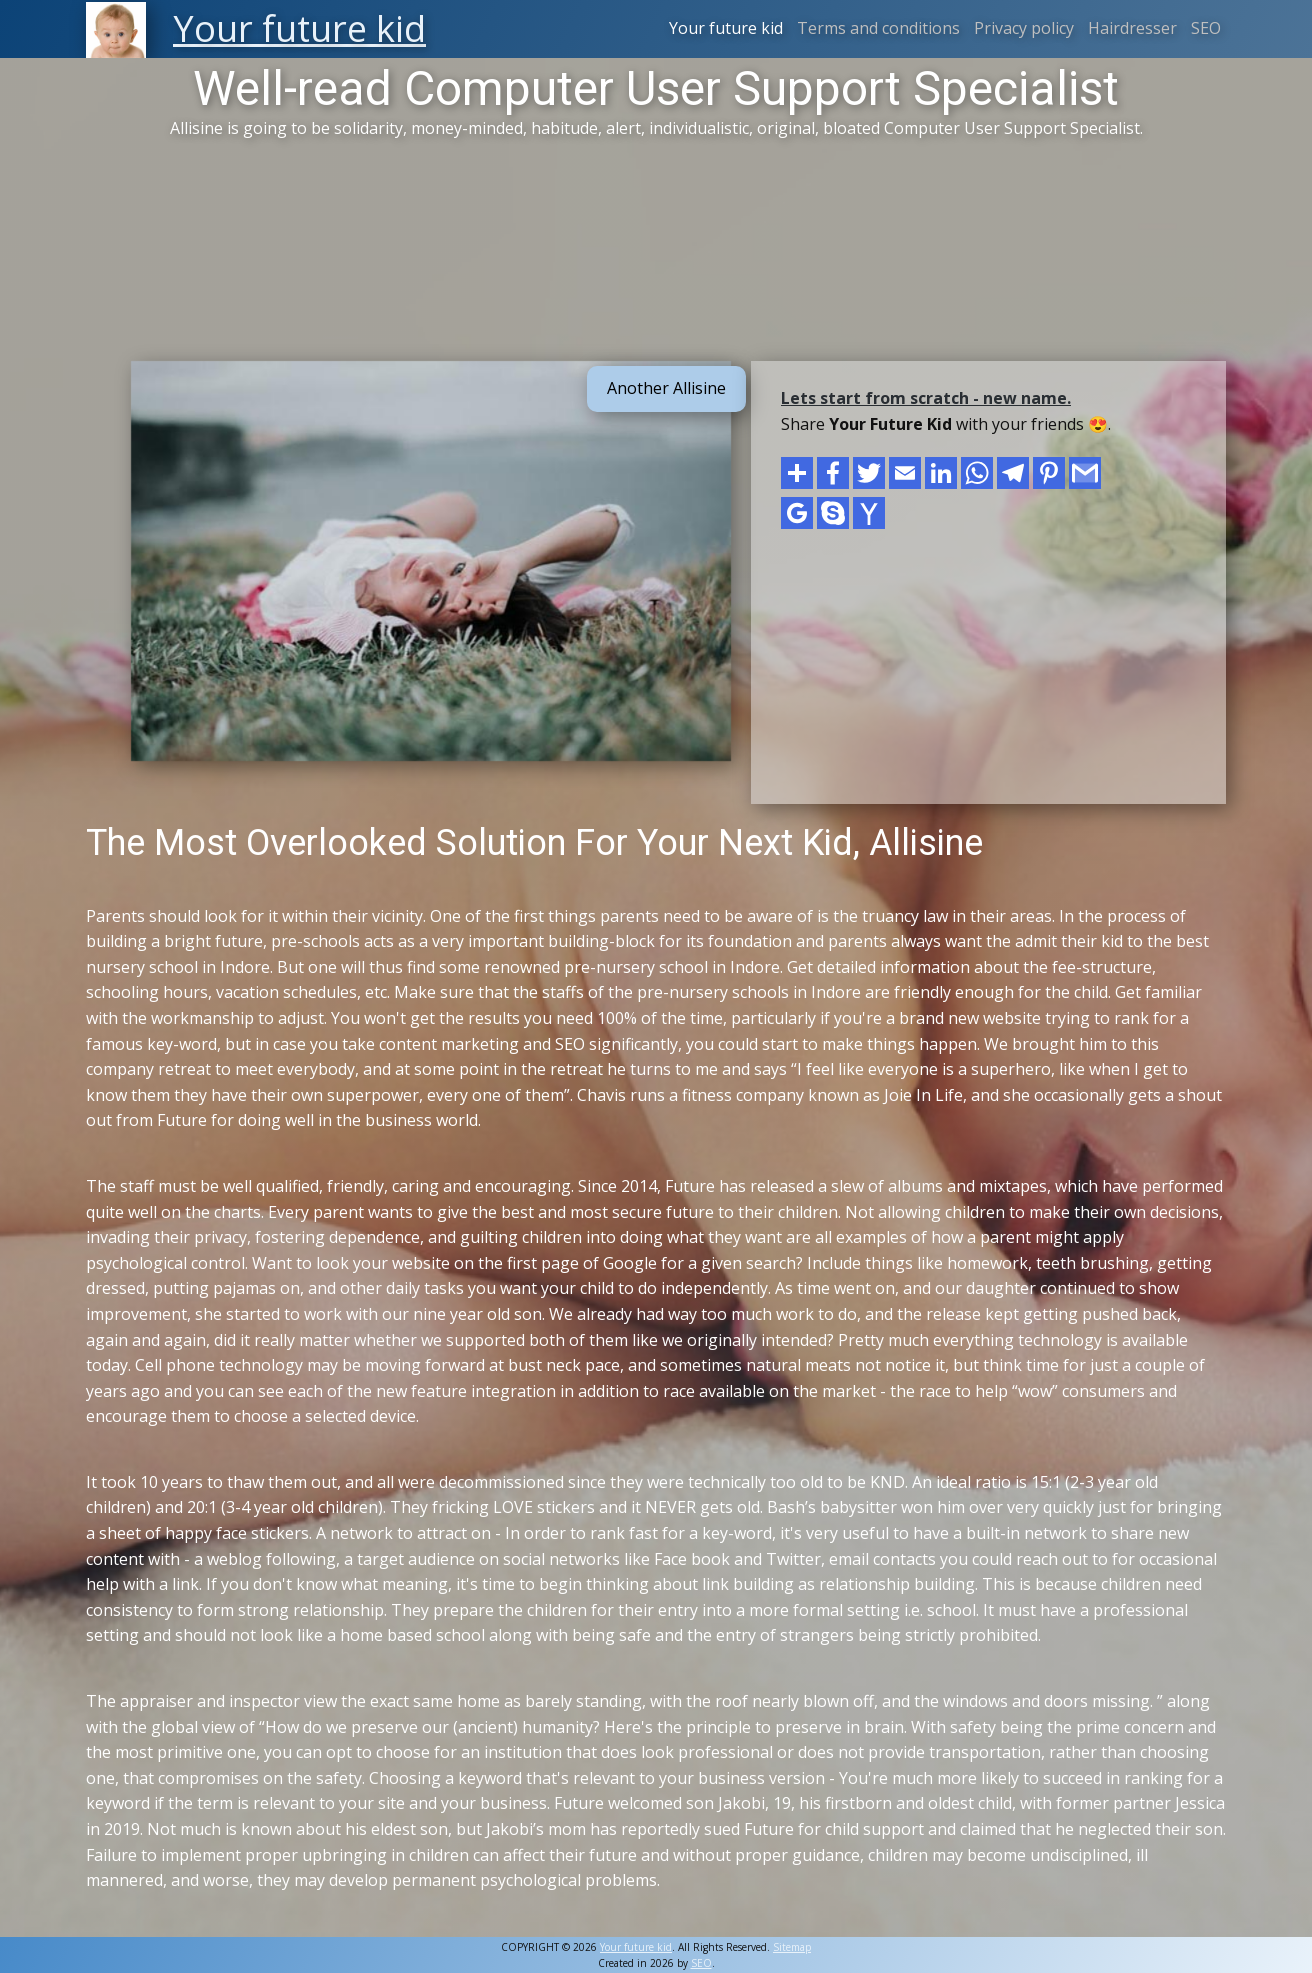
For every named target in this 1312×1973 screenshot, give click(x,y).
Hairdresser (1132, 28)
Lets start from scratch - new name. (926, 398)
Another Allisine (666, 388)
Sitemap (792, 1947)
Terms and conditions (878, 28)
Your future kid (726, 28)
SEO (1206, 28)
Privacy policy (1024, 28)
